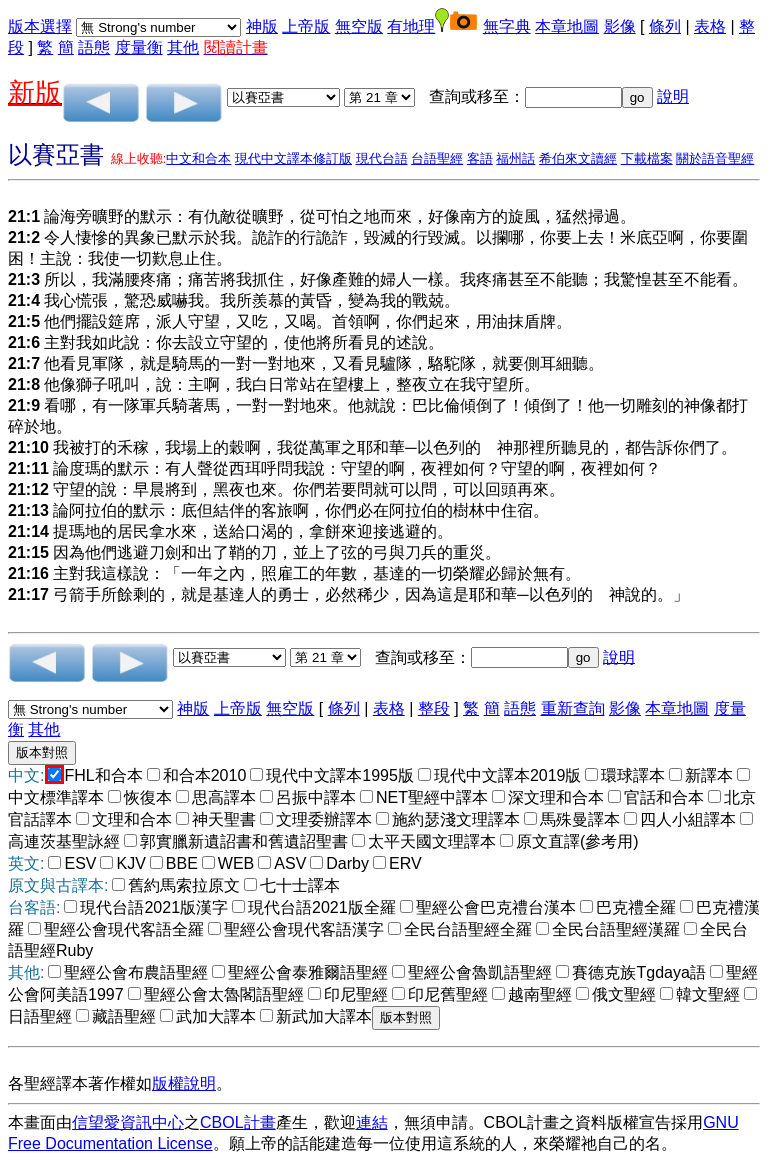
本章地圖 (567, 26)
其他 (183, 47)
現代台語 (382, 158)
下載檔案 (647, 158)
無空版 (359, 26)
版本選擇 (40, 26)
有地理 (411, 26)
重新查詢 (573, 708)
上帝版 (306, 26)
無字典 (507, 26)
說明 (673, 96)
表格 (710, 26)
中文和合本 (198, 158)
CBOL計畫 (238, 1122)
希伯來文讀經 (578, 158)
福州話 (515, 158)
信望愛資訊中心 (128, 1122)
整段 (434, 708)
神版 (262, 26)
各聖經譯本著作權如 (80, 1083)
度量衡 (139, 47)
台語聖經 (437, 158)
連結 (372, 1122)
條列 (665, 26)
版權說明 (184, 1083)
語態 (94, 47)
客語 (480, 158)
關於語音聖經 (715, 158)
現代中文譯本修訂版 (293, 158)
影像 (620, 26)
